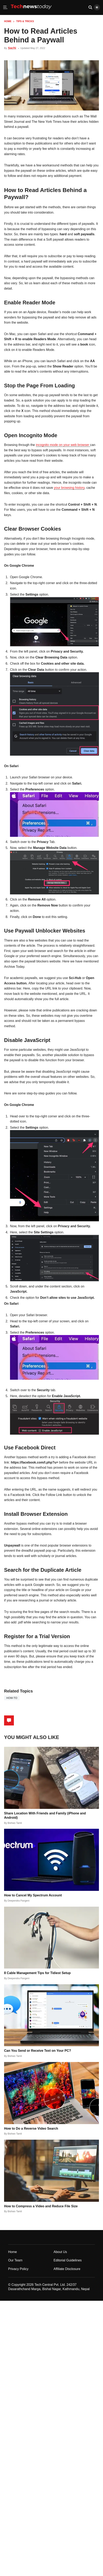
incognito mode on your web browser (63, 445)
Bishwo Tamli (15, 1823)
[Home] (31, 11)
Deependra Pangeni (18, 1900)
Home (7, 21)
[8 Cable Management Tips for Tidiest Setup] (51, 1938)
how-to (11, 1697)
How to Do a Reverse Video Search (31, 2128)
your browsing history (69, 487)
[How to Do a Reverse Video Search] (51, 2093)
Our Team (15, 2260)
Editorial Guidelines (68, 2260)
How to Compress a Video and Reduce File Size (41, 2206)
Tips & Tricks (25, 21)
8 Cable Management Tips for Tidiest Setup (37, 1973)
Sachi (12, 48)
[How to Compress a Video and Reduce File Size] (51, 2171)
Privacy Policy (18, 2269)
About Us (60, 2252)
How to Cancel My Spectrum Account (33, 1895)
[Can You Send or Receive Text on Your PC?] (51, 2015)
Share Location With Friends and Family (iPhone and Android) (45, 1815)
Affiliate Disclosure (67, 2269)
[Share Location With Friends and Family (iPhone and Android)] (51, 1778)
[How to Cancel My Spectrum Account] (51, 1860)
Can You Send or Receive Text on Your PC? (37, 2050)
